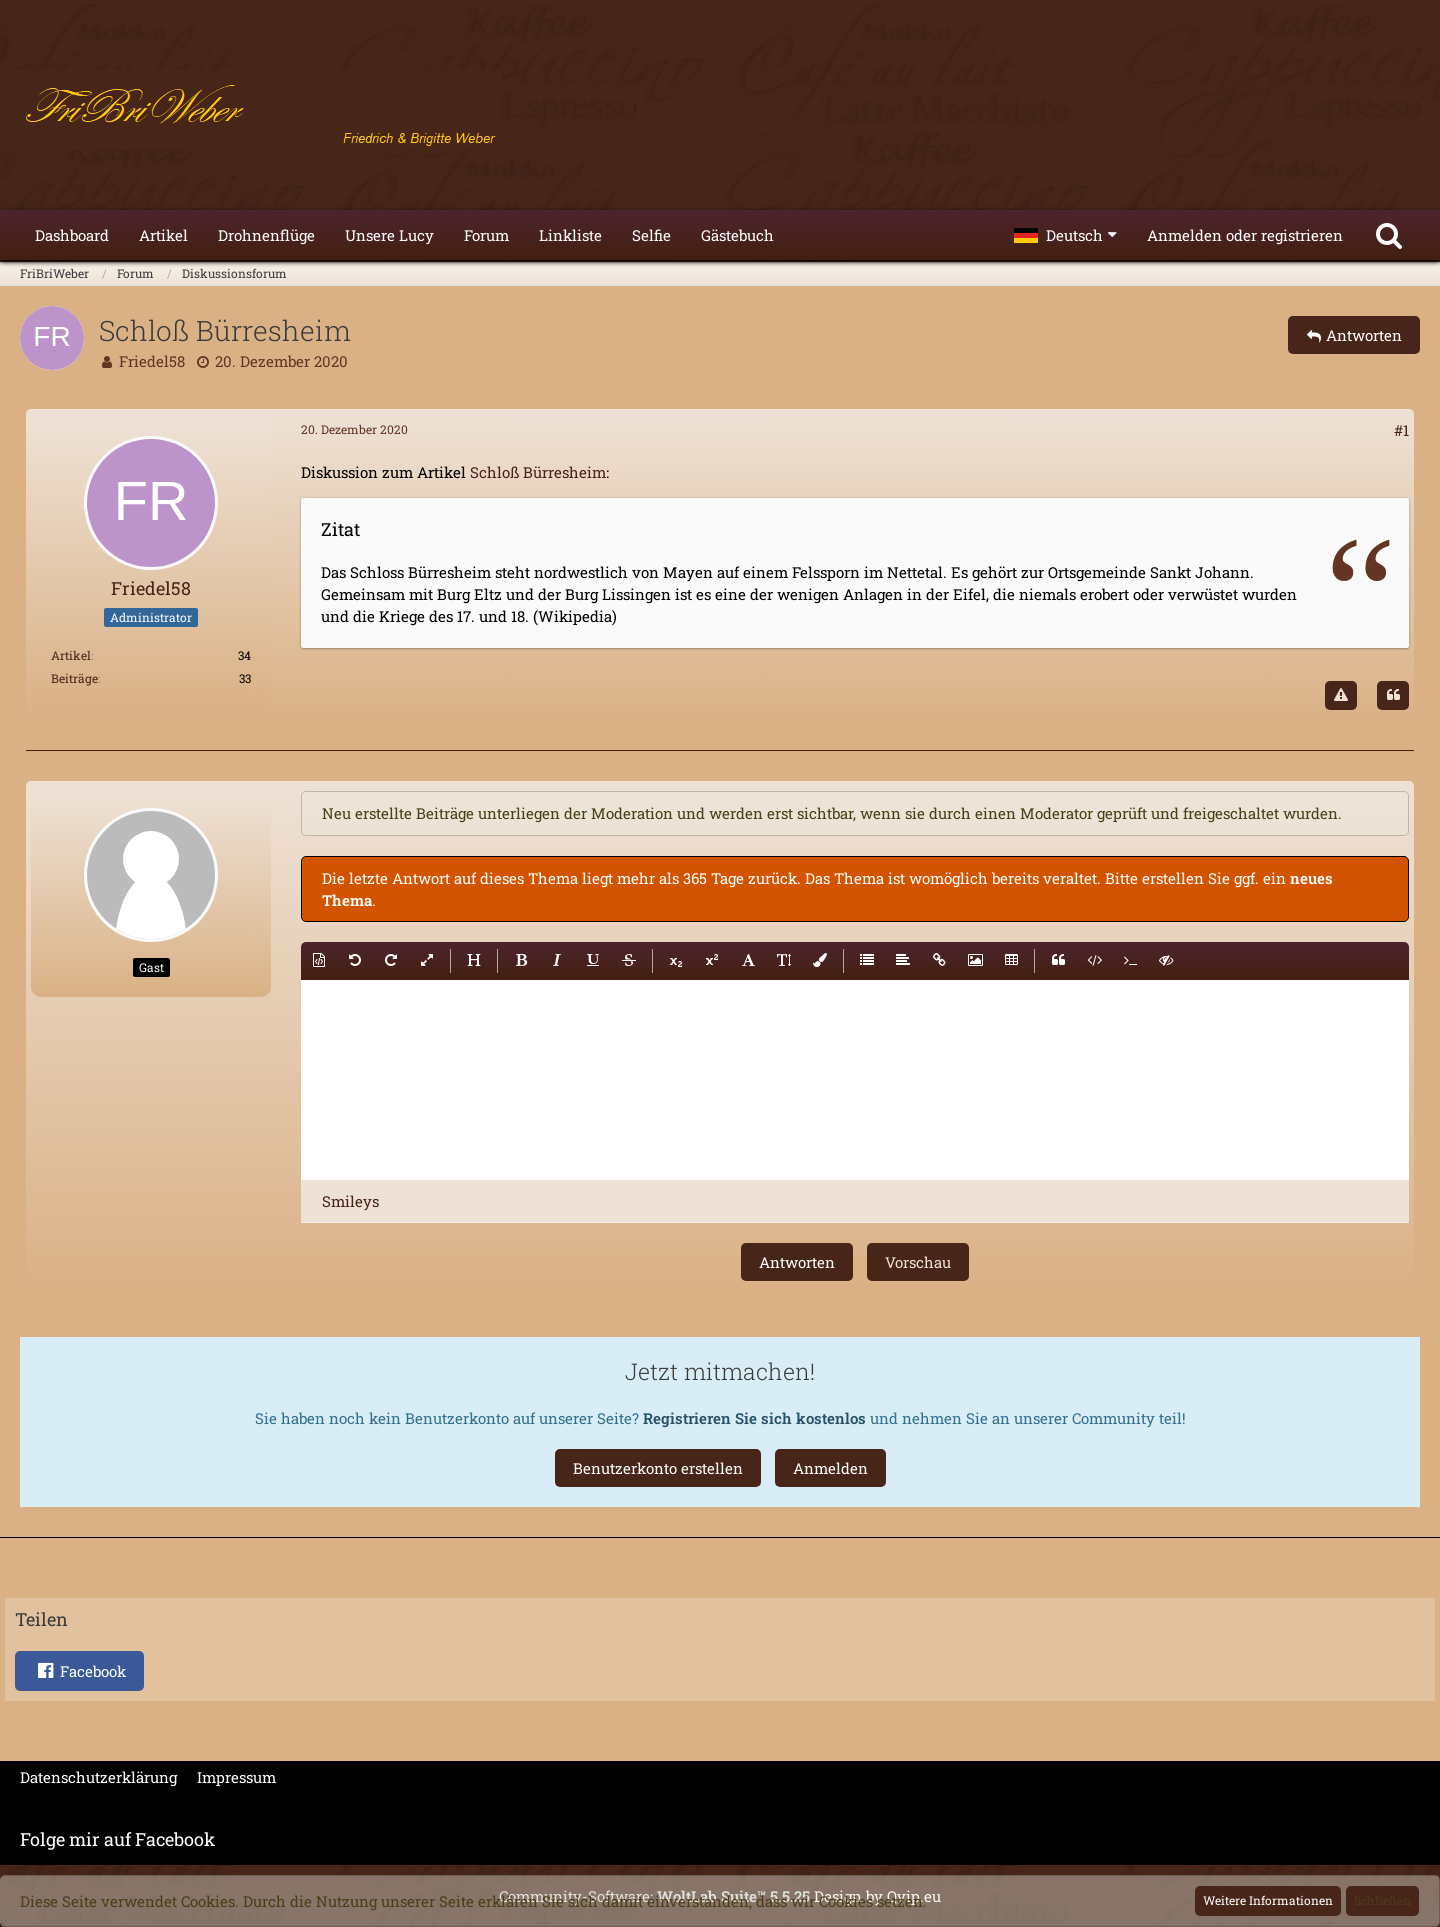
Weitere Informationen (1268, 1900)
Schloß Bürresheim (538, 472)
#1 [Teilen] (1401, 430)
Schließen (1382, 1900)
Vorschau (918, 1262)
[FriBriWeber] (720, 110)
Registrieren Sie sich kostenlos (754, 1418)
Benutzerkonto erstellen (658, 1468)
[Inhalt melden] (1341, 696)
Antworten (797, 1262)
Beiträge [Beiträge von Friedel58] (74, 678)
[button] (1065, 235)
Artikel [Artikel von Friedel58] (71, 655)
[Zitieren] (1393, 696)
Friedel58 (152, 361)
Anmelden (830, 1468)
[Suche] (1389, 235)
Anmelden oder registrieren (1245, 235)
